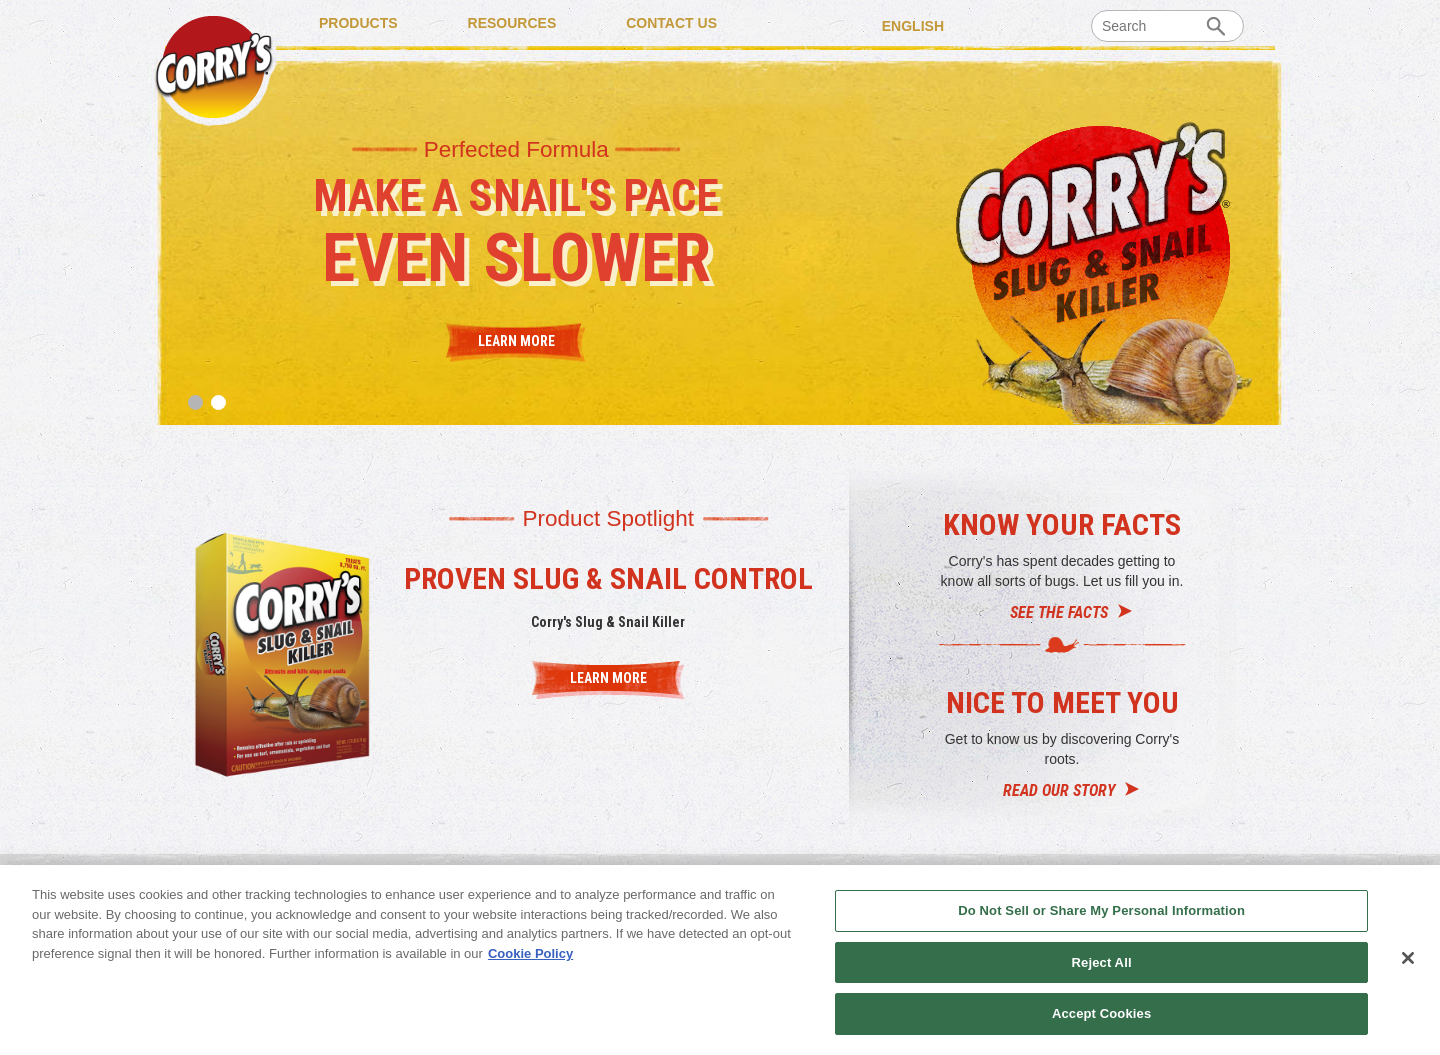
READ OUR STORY (1059, 790)
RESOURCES (512, 23)
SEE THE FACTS (1059, 612)
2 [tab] (218, 402)
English (913, 25)
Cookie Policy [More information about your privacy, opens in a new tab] (530, 953)
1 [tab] (195, 402)
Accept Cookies (1101, 1013)
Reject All (1102, 962)
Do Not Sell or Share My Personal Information (1101, 910)
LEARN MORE (608, 678)
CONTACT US (671, 23)
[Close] (1408, 958)
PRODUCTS (358, 23)
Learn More (516, 340)
